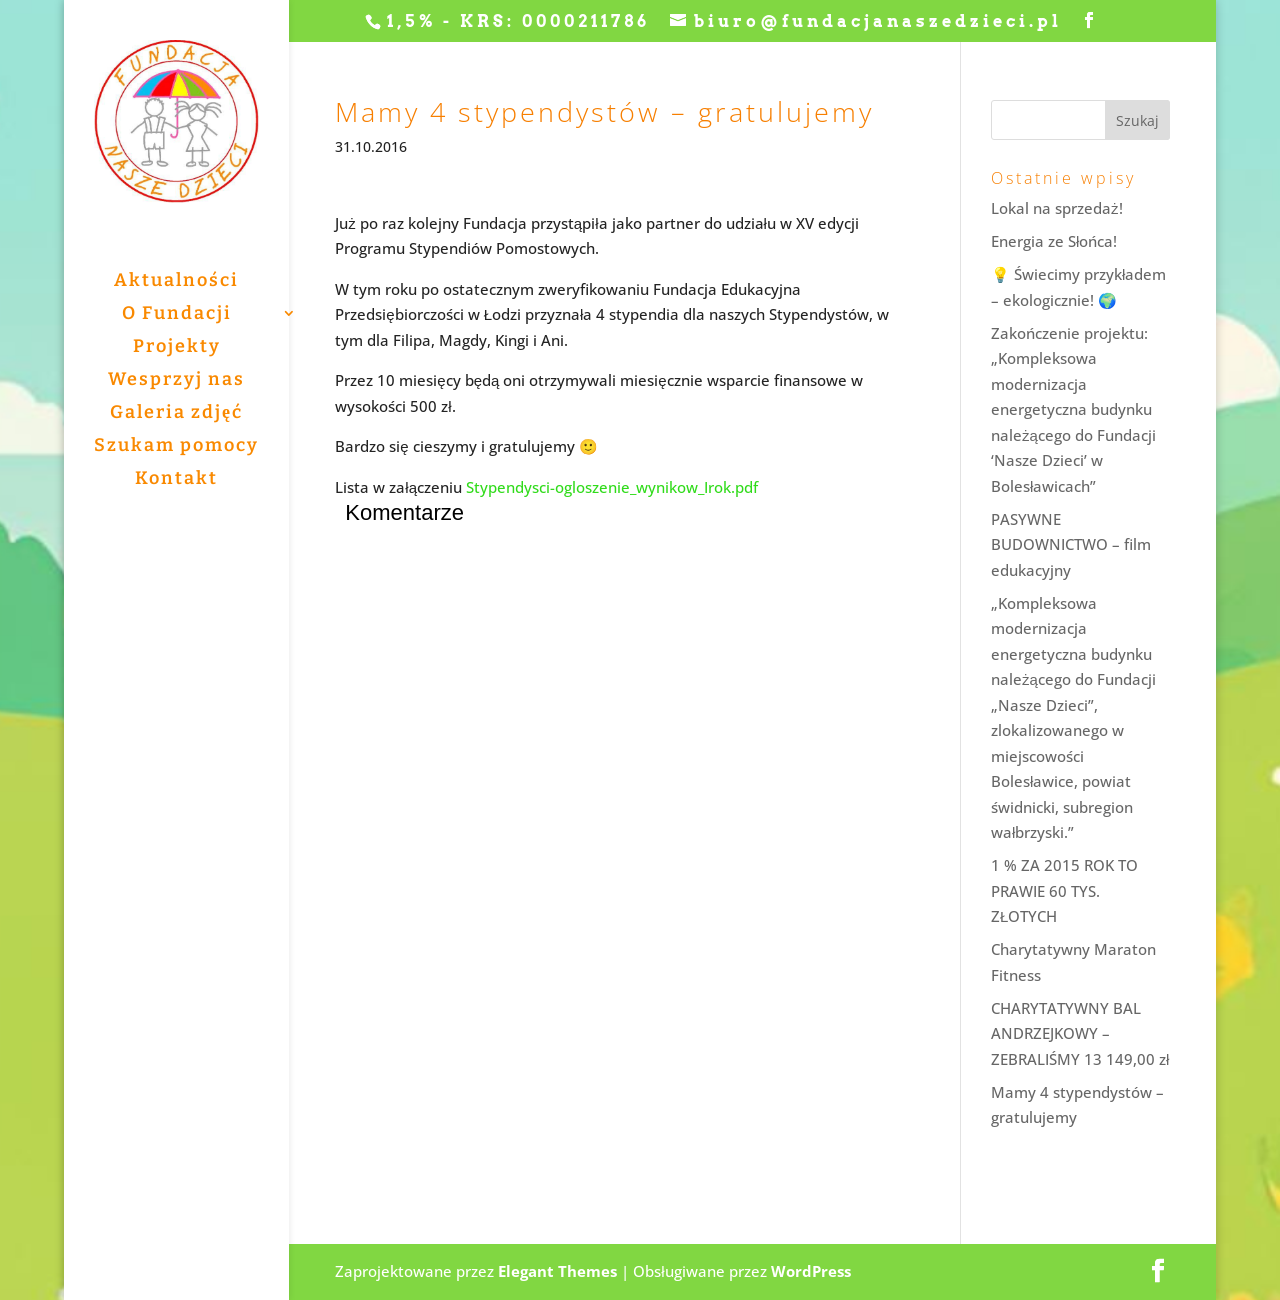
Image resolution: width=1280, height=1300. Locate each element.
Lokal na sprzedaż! (1057, 208)
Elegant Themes (557, 1271)
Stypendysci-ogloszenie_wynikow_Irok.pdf (612, 487)
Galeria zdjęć (176, 414)
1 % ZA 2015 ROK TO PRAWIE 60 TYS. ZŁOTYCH (1064, 890)
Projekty (177, 348)
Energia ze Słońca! (1054, 241)
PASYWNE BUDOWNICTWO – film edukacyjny (1071, 544)
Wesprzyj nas (176, 381)
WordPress (811, 1271)
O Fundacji (177, 315)
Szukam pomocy (176, 447)
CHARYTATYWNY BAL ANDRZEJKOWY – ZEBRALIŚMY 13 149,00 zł (1080, 1033)
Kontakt (176, 480)
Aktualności (176, 282)
